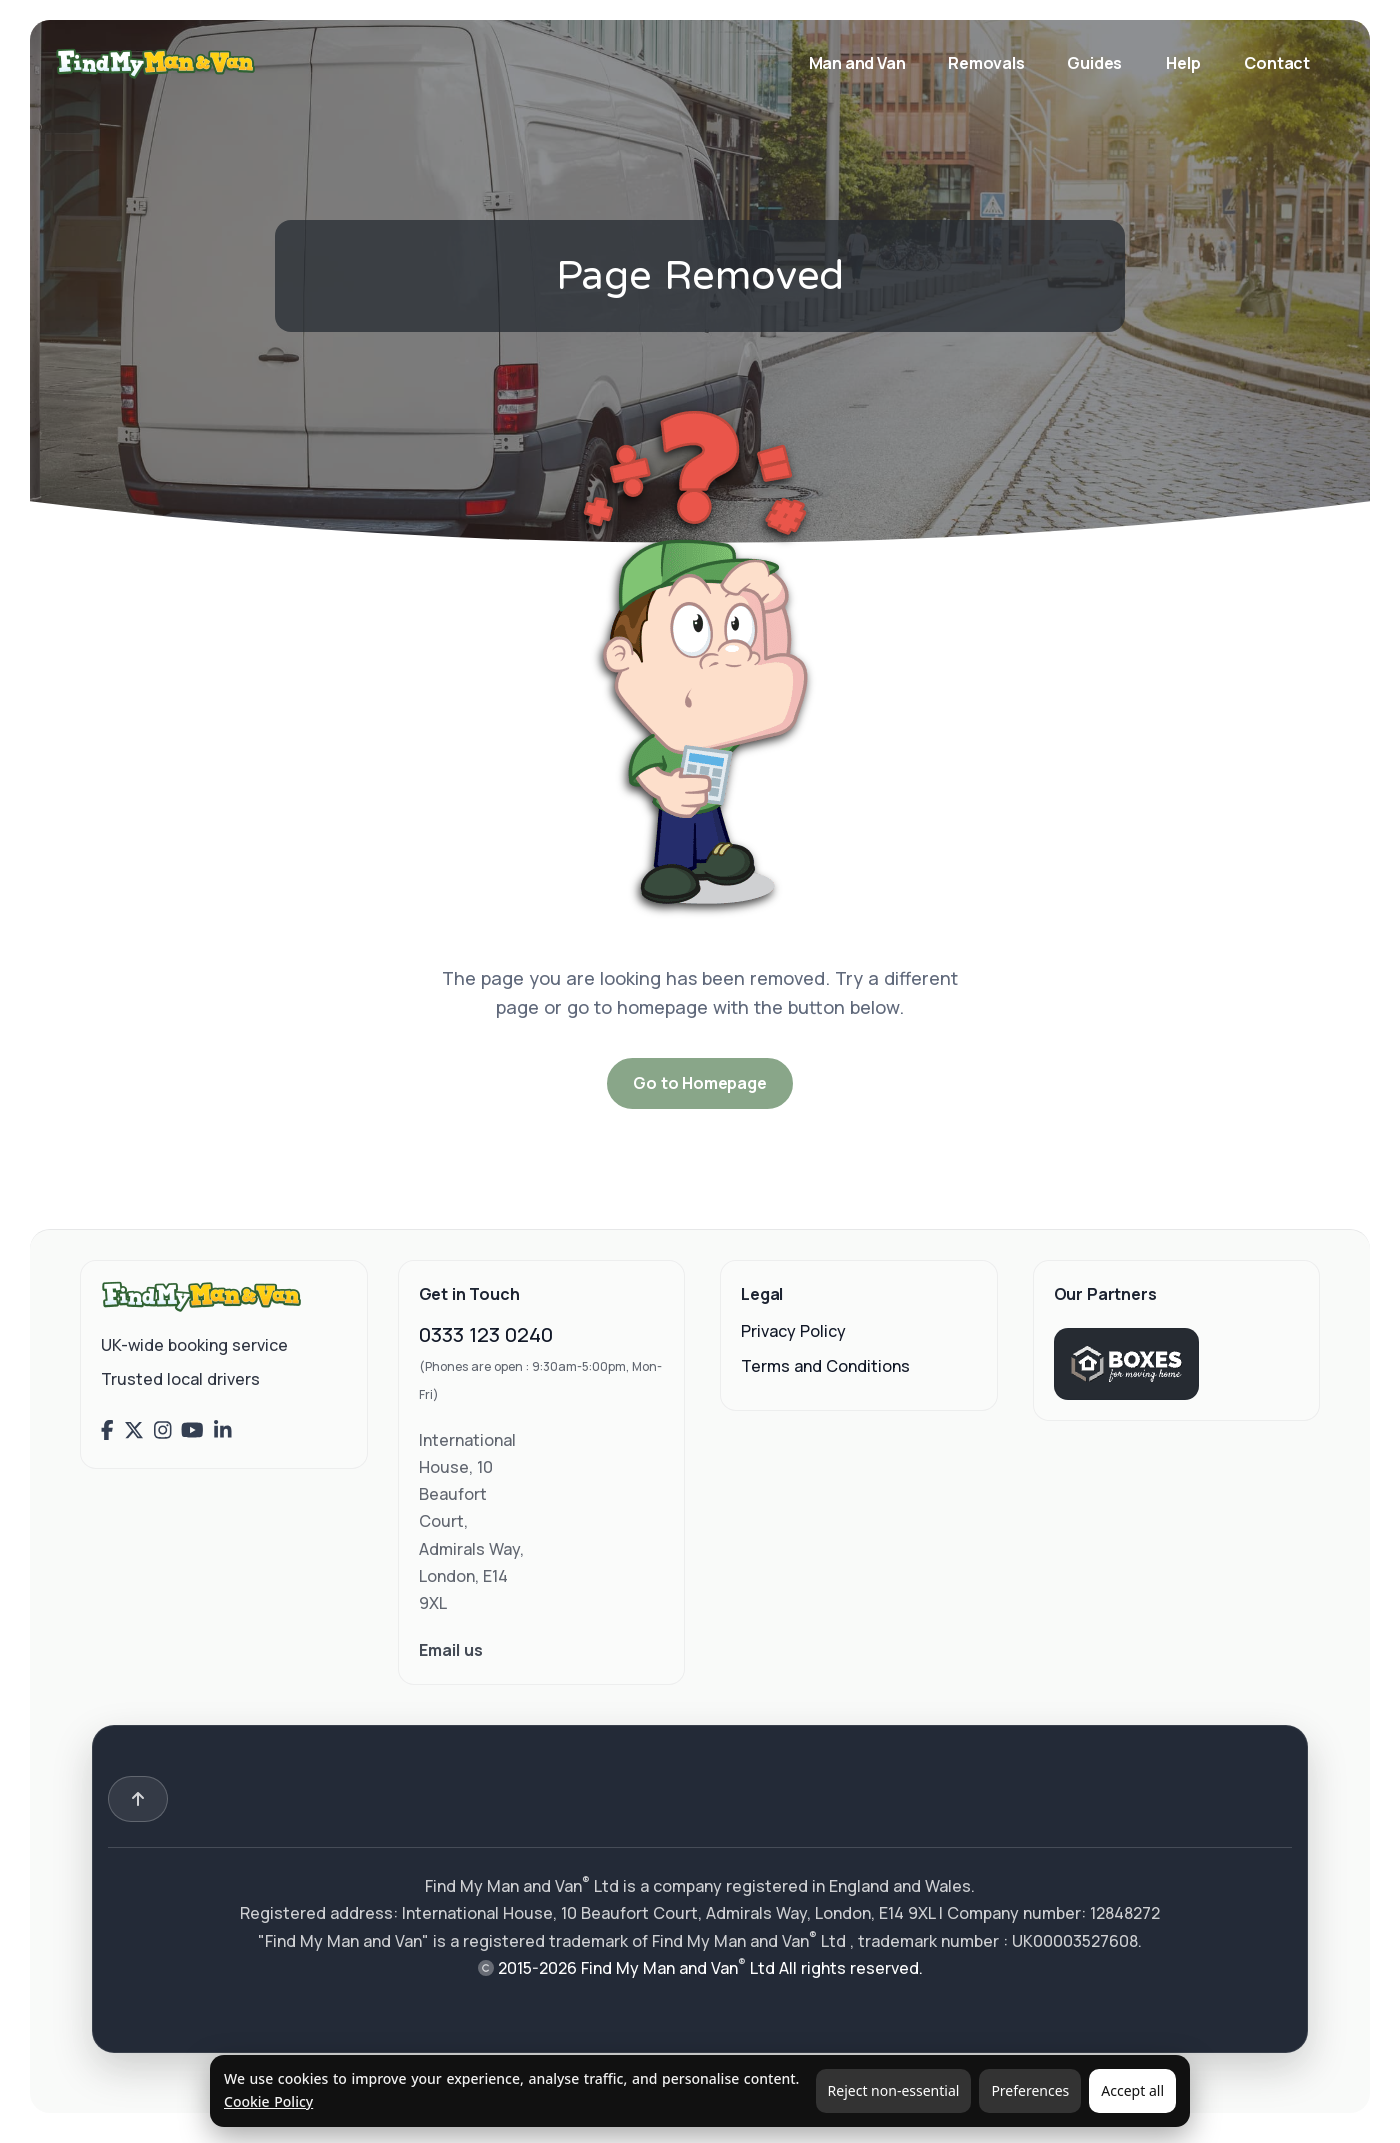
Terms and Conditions (825, 1366)
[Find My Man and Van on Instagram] (163, 1431)
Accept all (1132, 2090)
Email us (451, 1650)
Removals (987, 63)
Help (1183, 63)
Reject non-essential (894, 2090)
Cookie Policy (268, 2101)
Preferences (1030, 2090)
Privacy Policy (793, 1331)
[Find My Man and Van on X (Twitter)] (134, 1431)
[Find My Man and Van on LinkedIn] (223, 1431)
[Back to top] (138, 1799)
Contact (1277, 63)
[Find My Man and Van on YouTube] (192, 1431)
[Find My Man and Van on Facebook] (107, 1431)
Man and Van (859, 63)
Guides (1094, 63)
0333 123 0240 (486, 1334)
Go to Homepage (699, 1083)
